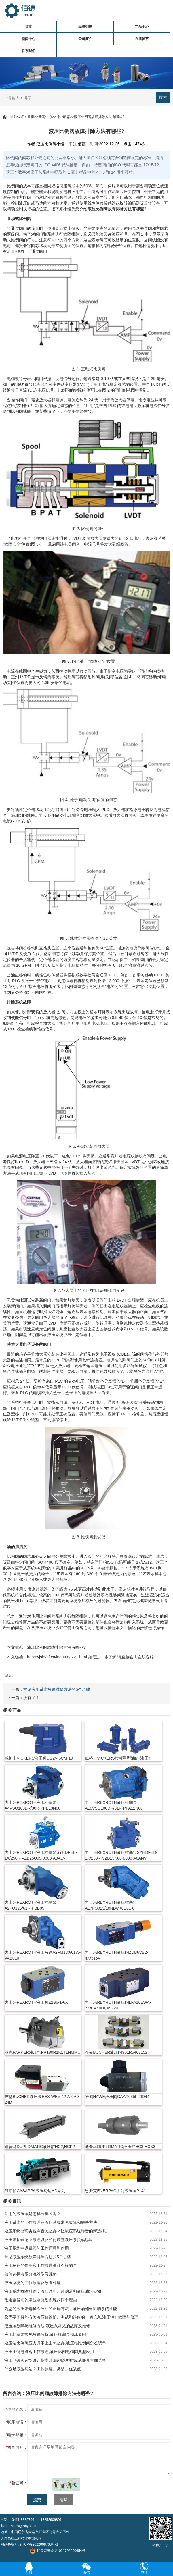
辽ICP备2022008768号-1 (39, 2544)
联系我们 (28, 51)
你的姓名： (16, 2409)
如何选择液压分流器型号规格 (30, 2274)
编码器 (134, 203)
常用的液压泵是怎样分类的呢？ (32, 2213)
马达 (39, 203)
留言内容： (16, 2447)
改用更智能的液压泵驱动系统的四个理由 (40, 2300)
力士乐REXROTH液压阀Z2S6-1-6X (36, 2002)
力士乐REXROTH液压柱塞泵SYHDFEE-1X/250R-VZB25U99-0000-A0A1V (41, 1855)
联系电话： (16, 2422)
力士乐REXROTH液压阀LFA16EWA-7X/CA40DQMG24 (118, 2005)
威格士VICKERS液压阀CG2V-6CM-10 (39, 1758)
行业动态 (63, 117)
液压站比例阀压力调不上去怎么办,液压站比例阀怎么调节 (55, 2343)
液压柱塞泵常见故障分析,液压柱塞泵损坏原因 (45, 2334)
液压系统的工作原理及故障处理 (32, 2282)
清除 (64, 2499)
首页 (28, 27)
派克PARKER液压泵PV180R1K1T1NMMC (42, 2052)
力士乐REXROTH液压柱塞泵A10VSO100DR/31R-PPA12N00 (114, 1805)
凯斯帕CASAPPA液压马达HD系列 (35, 2190)
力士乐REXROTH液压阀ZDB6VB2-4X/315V (116, 1955)
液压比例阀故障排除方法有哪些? (99, 117)
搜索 (163, 97)
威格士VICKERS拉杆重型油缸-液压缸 (118, 1758)
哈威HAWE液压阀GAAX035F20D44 (117, 2096)
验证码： (18, 2483)
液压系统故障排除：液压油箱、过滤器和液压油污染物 (52, 2291)
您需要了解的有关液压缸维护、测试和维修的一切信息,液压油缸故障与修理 (71, 2317)
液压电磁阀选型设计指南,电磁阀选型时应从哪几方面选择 (55, 2360)
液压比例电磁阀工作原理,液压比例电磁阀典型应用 (49, 2351)
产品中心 (142, 27)
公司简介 (85, 39)
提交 (37, 2499)
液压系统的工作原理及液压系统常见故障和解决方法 (50, 2222)
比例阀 (13, 186)
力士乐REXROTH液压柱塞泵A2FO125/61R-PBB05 (30, 1905)
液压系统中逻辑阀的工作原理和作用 (36, 2248)
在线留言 (142, 39)
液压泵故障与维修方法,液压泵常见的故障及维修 (47, 2325)
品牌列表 (85, 27)
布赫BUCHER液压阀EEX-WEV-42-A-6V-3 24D (42, 2099)
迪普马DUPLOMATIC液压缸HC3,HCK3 (120, 2146)
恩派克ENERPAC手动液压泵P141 (115, 2190)
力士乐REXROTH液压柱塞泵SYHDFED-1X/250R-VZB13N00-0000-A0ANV (121, 1855)
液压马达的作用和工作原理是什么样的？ (40, 2265)
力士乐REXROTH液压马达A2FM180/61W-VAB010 (43, 1955)
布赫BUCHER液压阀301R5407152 (116, 2052)
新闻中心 (28, 39)
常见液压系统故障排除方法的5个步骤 (56, 1689)
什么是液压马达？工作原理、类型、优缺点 (42, 2369)
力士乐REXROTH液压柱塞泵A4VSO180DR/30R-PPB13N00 (32, 1805)
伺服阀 (65, 186)
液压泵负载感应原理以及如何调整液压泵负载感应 (48, 2239)
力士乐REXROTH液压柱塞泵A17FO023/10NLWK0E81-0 (111, 1905)
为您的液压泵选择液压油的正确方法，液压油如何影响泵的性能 (60, 2308)
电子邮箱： (16, 2434)
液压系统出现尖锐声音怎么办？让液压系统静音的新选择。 (56, 2231)
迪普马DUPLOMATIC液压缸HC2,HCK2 (40, 2146)
